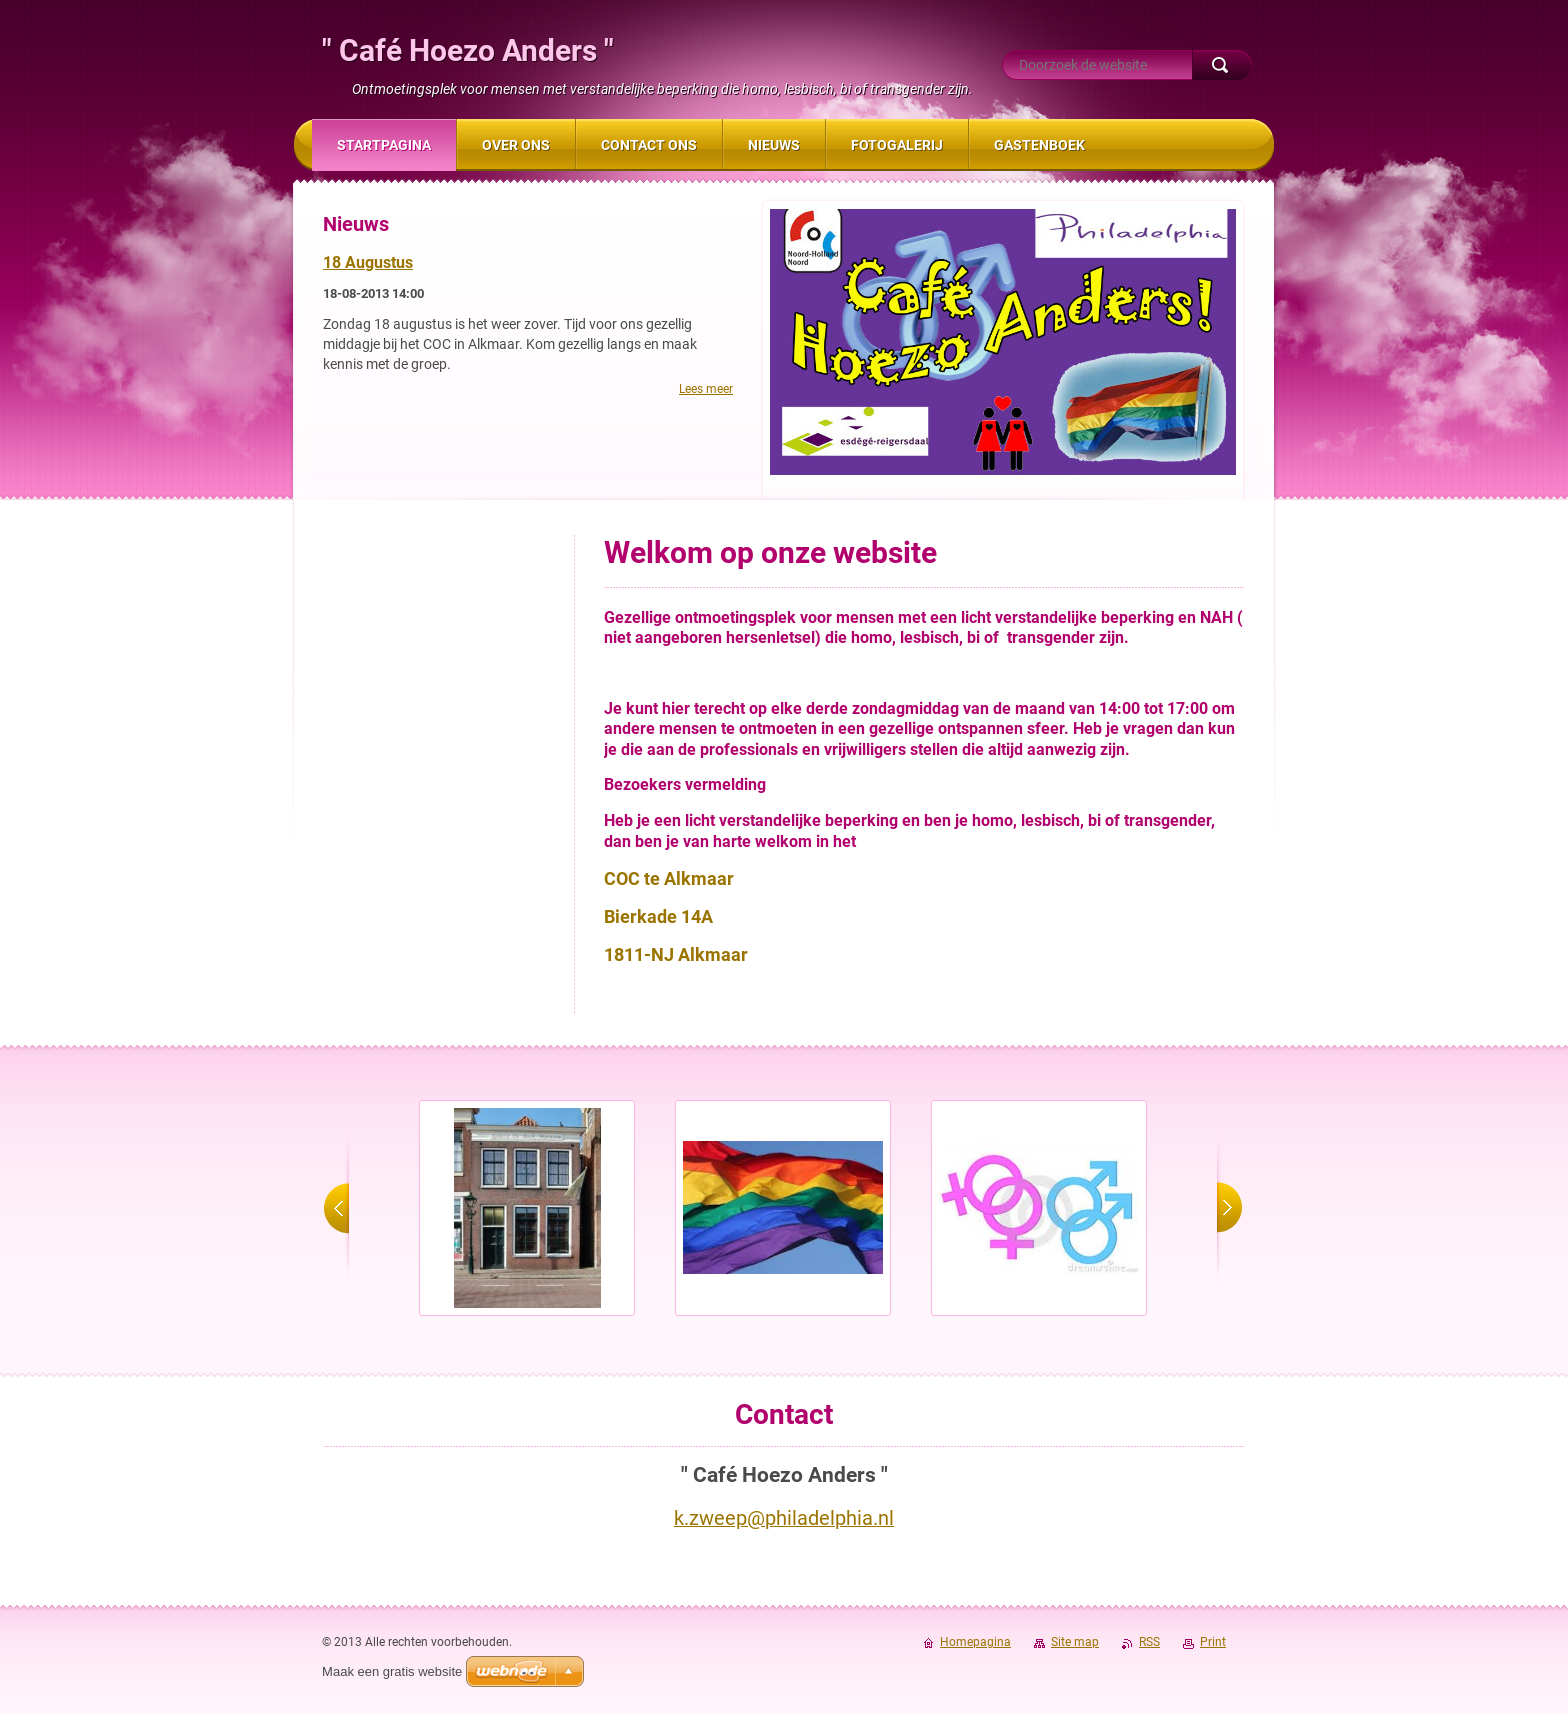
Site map (1075, 1642)
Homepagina (975, 1642)
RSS (1149, 1642)
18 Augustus (368, 262)
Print (1213, 1642)
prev (336, 1208)
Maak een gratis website (392, 1671)
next (1229, 1208)
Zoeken (1222, 65)
